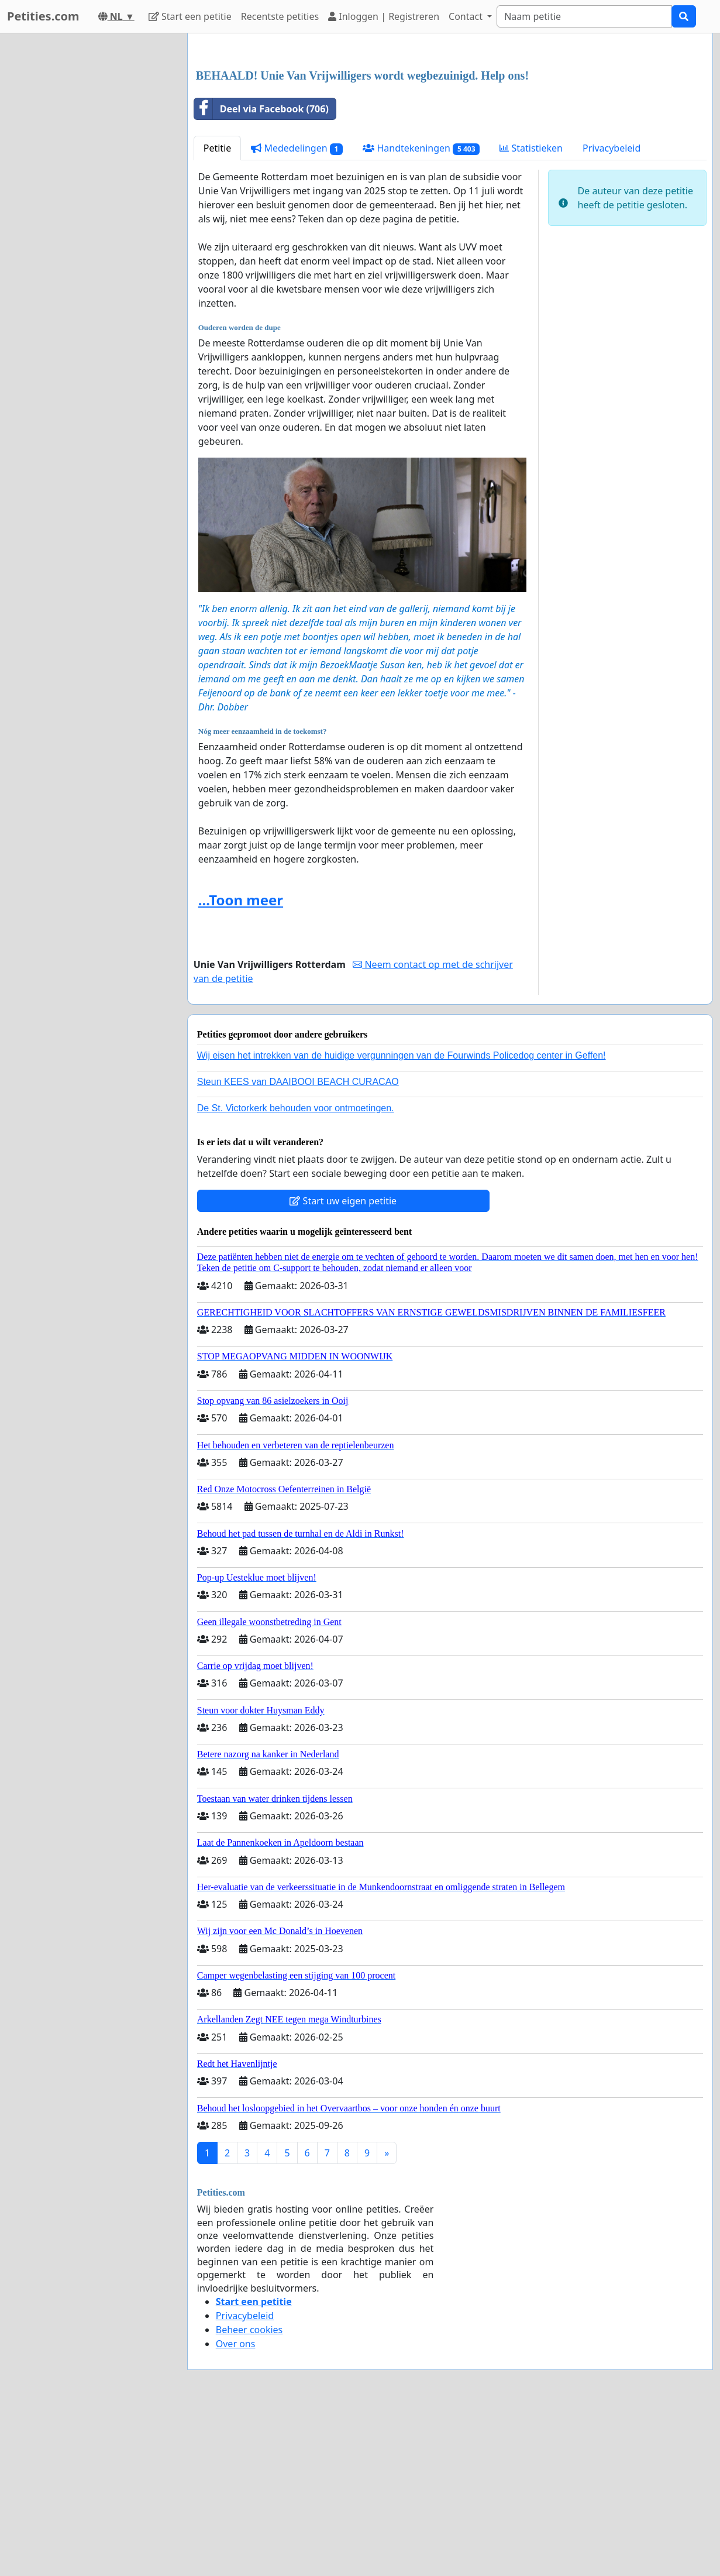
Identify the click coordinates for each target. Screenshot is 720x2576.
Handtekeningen (421, 148)
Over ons (236, 2343)
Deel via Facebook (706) (261, 108)
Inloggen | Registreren (383, 16)
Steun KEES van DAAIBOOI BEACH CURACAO (298, 1082)
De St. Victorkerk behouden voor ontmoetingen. (295, 1108)
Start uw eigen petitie (343, 1200)
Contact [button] (467, 16)
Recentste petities (280, 16)
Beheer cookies (249, 2329)
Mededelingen (297, 148)
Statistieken (531, 148)
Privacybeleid (611, 148)
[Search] (584, 16)
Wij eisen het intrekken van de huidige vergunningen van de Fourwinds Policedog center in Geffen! (401, 1055)
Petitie (218, 148)
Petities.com (43, 16)
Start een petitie (190, 16)
